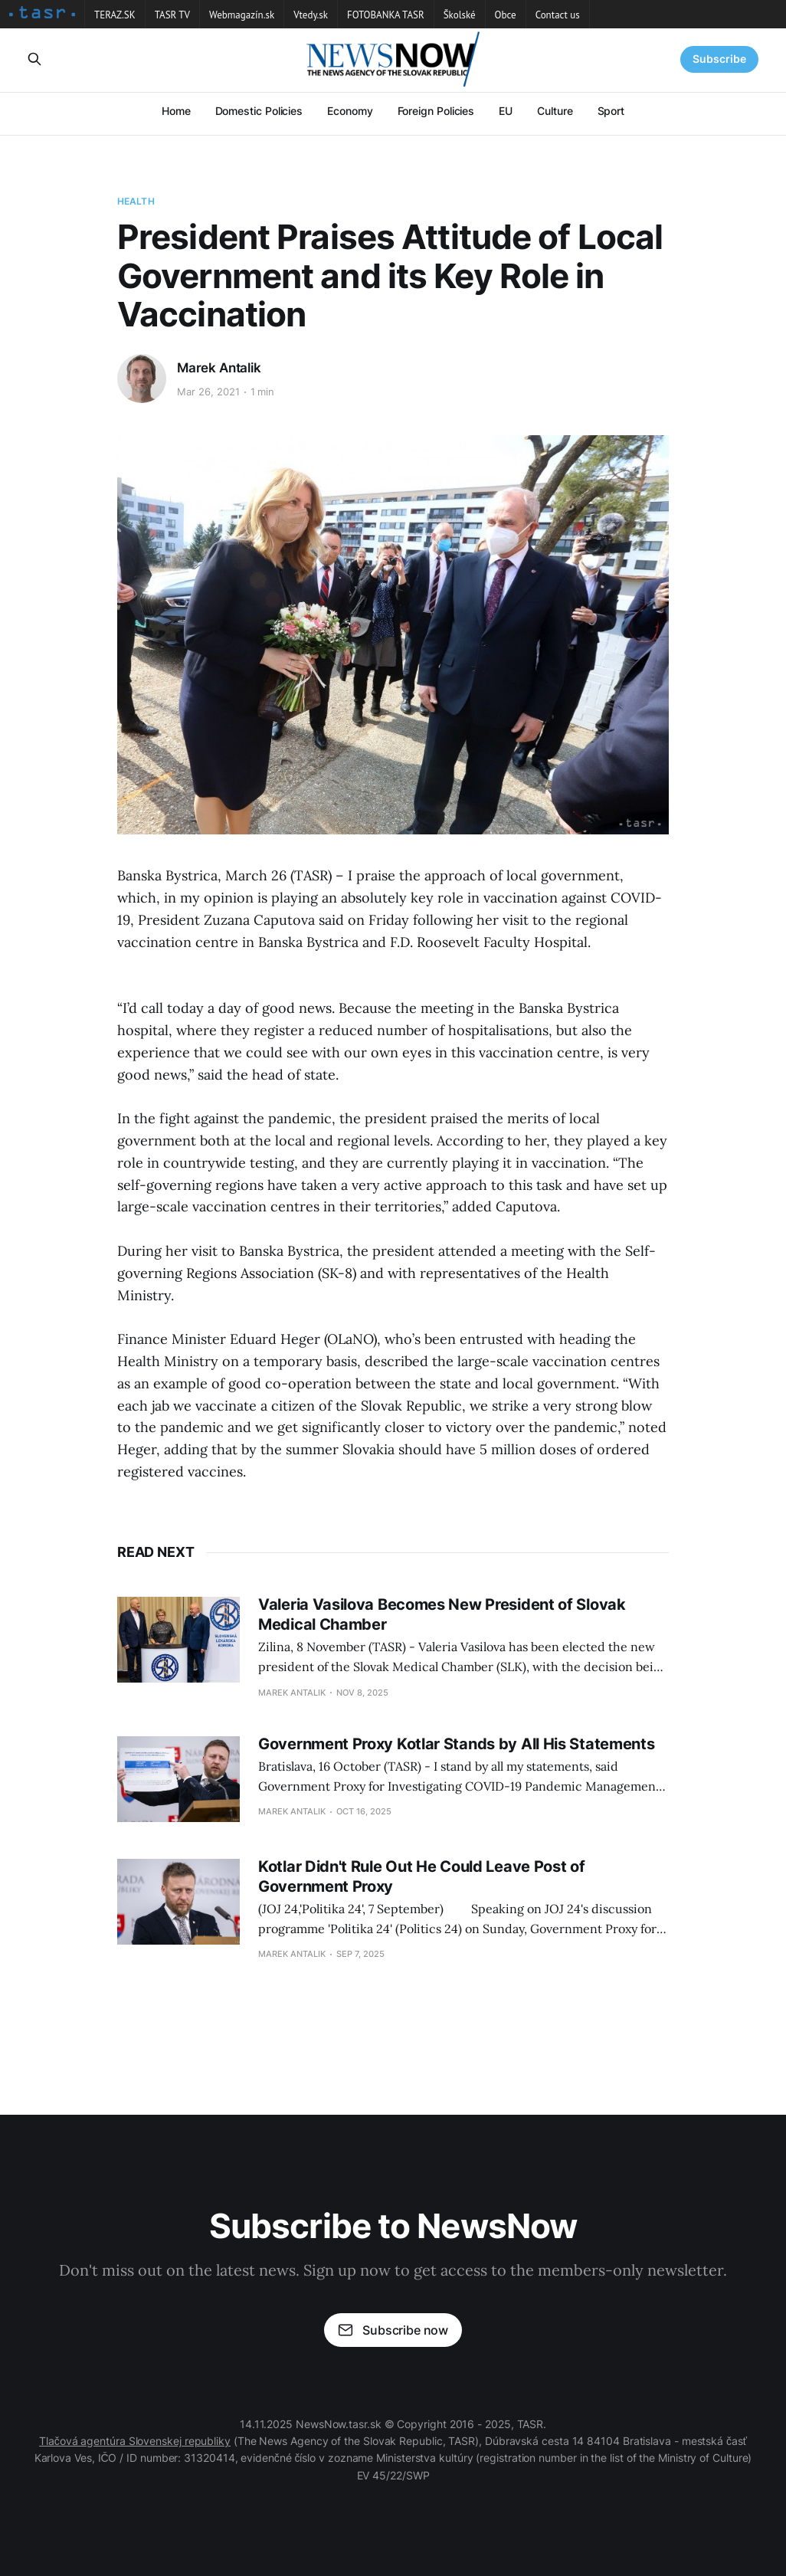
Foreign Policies (436, 110)
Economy (349, 110)
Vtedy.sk (310, 14)
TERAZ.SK (115, 14)
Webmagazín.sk (241, 14)
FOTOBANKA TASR (385, 14)
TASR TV (172, 14)
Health (136, 201)
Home (176, 110)
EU (506, 110)
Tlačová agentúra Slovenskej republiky (135, 2440)
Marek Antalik (219, 367)
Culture (554, 110)
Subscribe (719, 58)
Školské (460, 14)
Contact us (557, 14)
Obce (505, 14)
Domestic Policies (259, 110)
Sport (611, 110)
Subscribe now (393, 2330)
